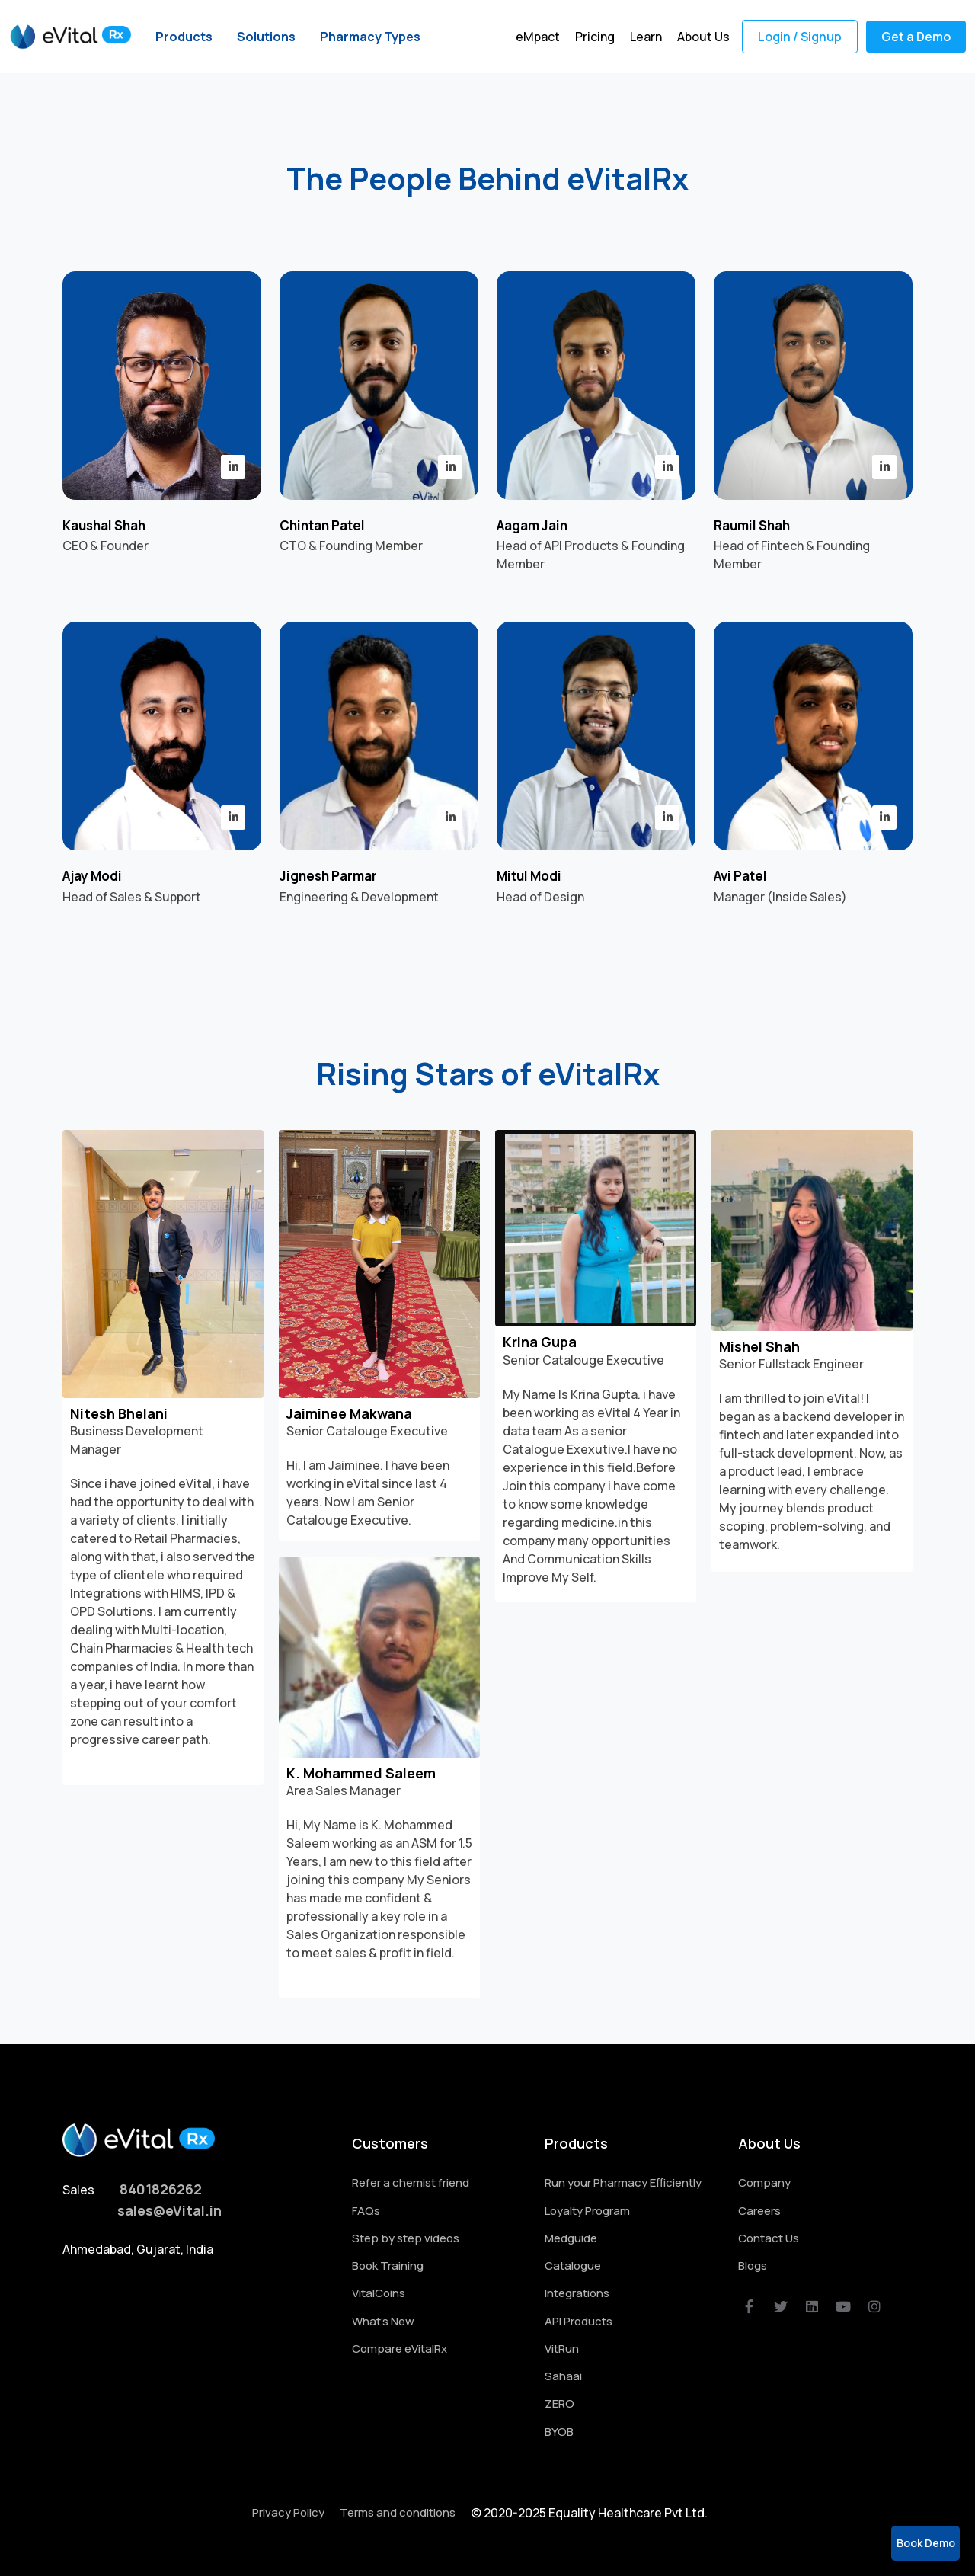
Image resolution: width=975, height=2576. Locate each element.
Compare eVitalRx (399, 2349)
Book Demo (926, 2543)
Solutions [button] (266, 36)
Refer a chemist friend (410, 2182)
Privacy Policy (288, 2512)
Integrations (577, 2293)
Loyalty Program (587, 2211)
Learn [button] (646, 36)
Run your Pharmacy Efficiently (623, 2182)
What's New (383, 2321)
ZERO (559, 2403)
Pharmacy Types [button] (370, 36)
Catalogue (573, 2266)
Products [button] (184, 36)
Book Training (388, 2266)
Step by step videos (405, 2238)
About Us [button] (703, 36)
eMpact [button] (538, 36)
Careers (759, 2211)
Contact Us (768, 2238)
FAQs (366, 2211)
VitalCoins (378, 2293)
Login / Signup (800, 36)
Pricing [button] (595, 36)
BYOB (559, 2432)
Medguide (571, 2238)
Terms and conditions (398, 2512)
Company (764, 2182)
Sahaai (563, 2376)
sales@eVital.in (169, 2210)
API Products (578, 2321)
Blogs (752, 2266)
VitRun (562, 2349)
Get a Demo (916, 36)
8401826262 (161, 2189)
